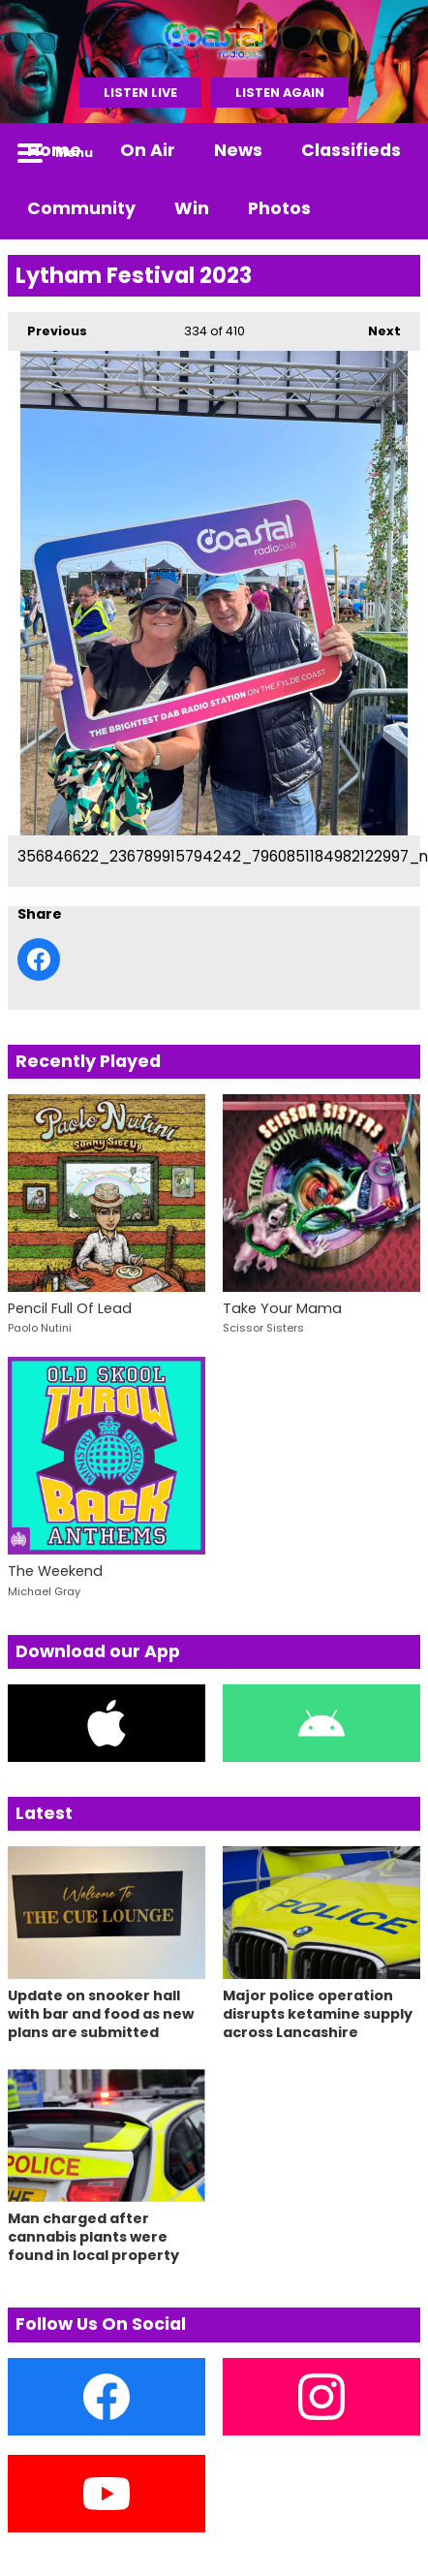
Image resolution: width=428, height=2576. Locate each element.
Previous (47, 325)
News (238, 150)
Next (375, 325)
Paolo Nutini (40, 1327)
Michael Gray (44, 1591)
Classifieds (351, 150)
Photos (279, 208)
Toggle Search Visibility (391, 152)
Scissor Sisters (263, 1327)
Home (54, 150)
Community (81, 208)
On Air (147, 150)
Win (191, 208)
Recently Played (88, 1061)
